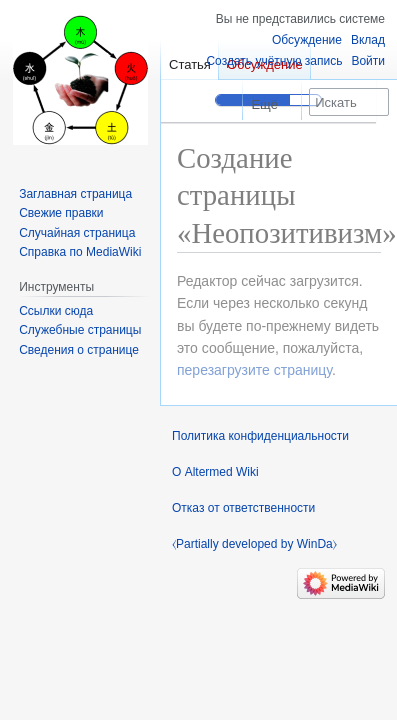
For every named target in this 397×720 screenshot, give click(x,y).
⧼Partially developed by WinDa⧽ (254, 544)
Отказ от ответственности (243, 508)
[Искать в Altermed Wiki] (349, 102)
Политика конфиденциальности (260, 436)
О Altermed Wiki (215, 472)
